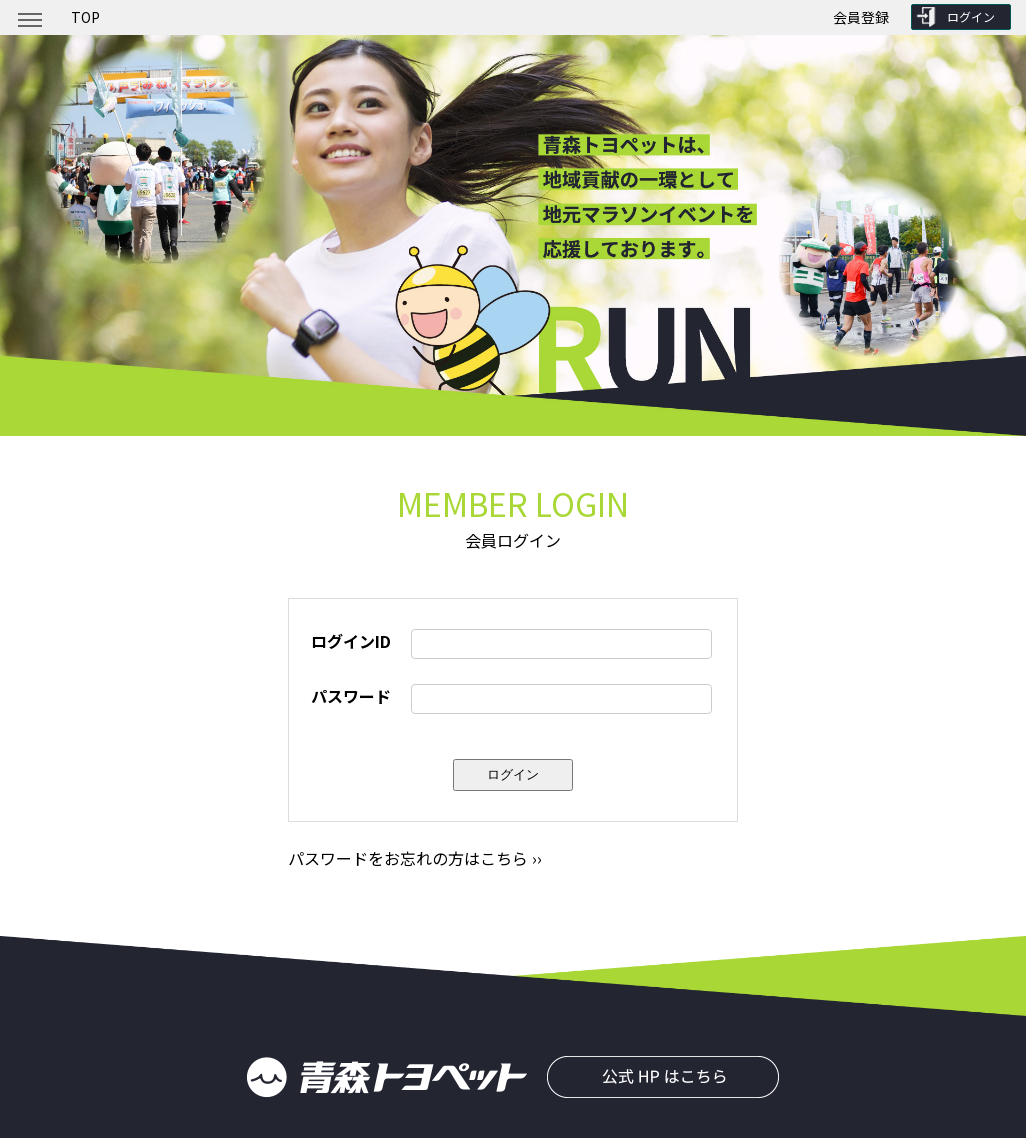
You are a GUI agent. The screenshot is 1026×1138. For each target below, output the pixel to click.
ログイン (971, 16)
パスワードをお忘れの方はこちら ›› (415, 858)
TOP (85, 17)
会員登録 (861, 17)
